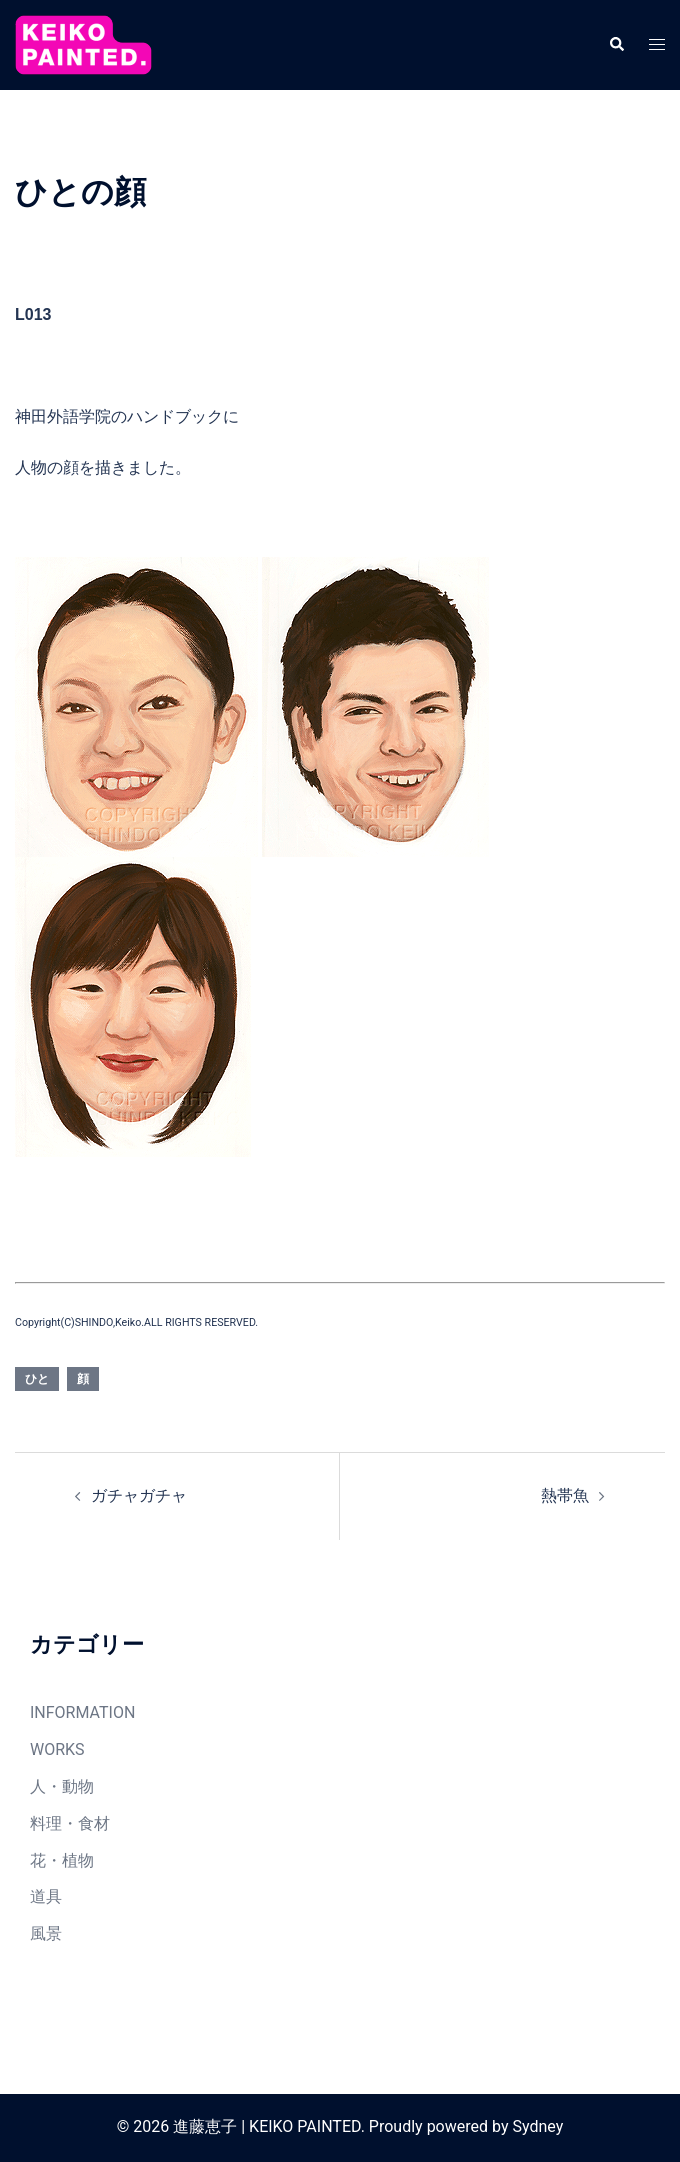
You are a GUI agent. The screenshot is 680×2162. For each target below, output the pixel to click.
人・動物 (62, 1786)
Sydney (537, 2126)
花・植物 (62, 1860)
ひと (37, 1379)
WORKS (57, 1749)
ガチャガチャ (139, 1495)
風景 (46, 1933)
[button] (616, 45)
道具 (46, 1896)
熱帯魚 (565, 1495)
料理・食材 (70, 1823)
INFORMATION (82, 1712)
